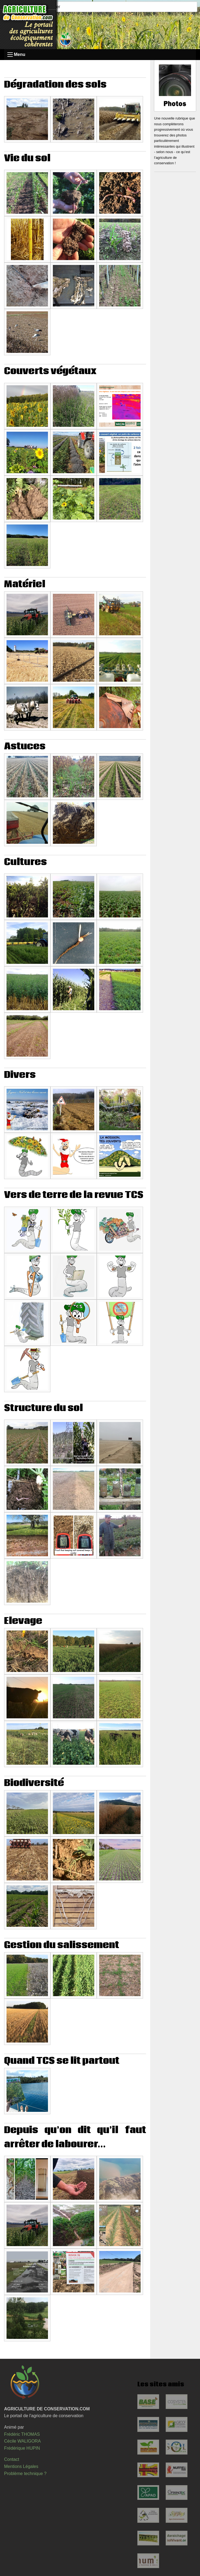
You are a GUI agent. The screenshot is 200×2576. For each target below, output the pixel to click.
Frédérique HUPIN (22, 2448)
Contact (11, 2459)
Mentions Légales (21, 2466)
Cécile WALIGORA (22, 2441)
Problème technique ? (25, 2473)
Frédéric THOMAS (22, 2434)
